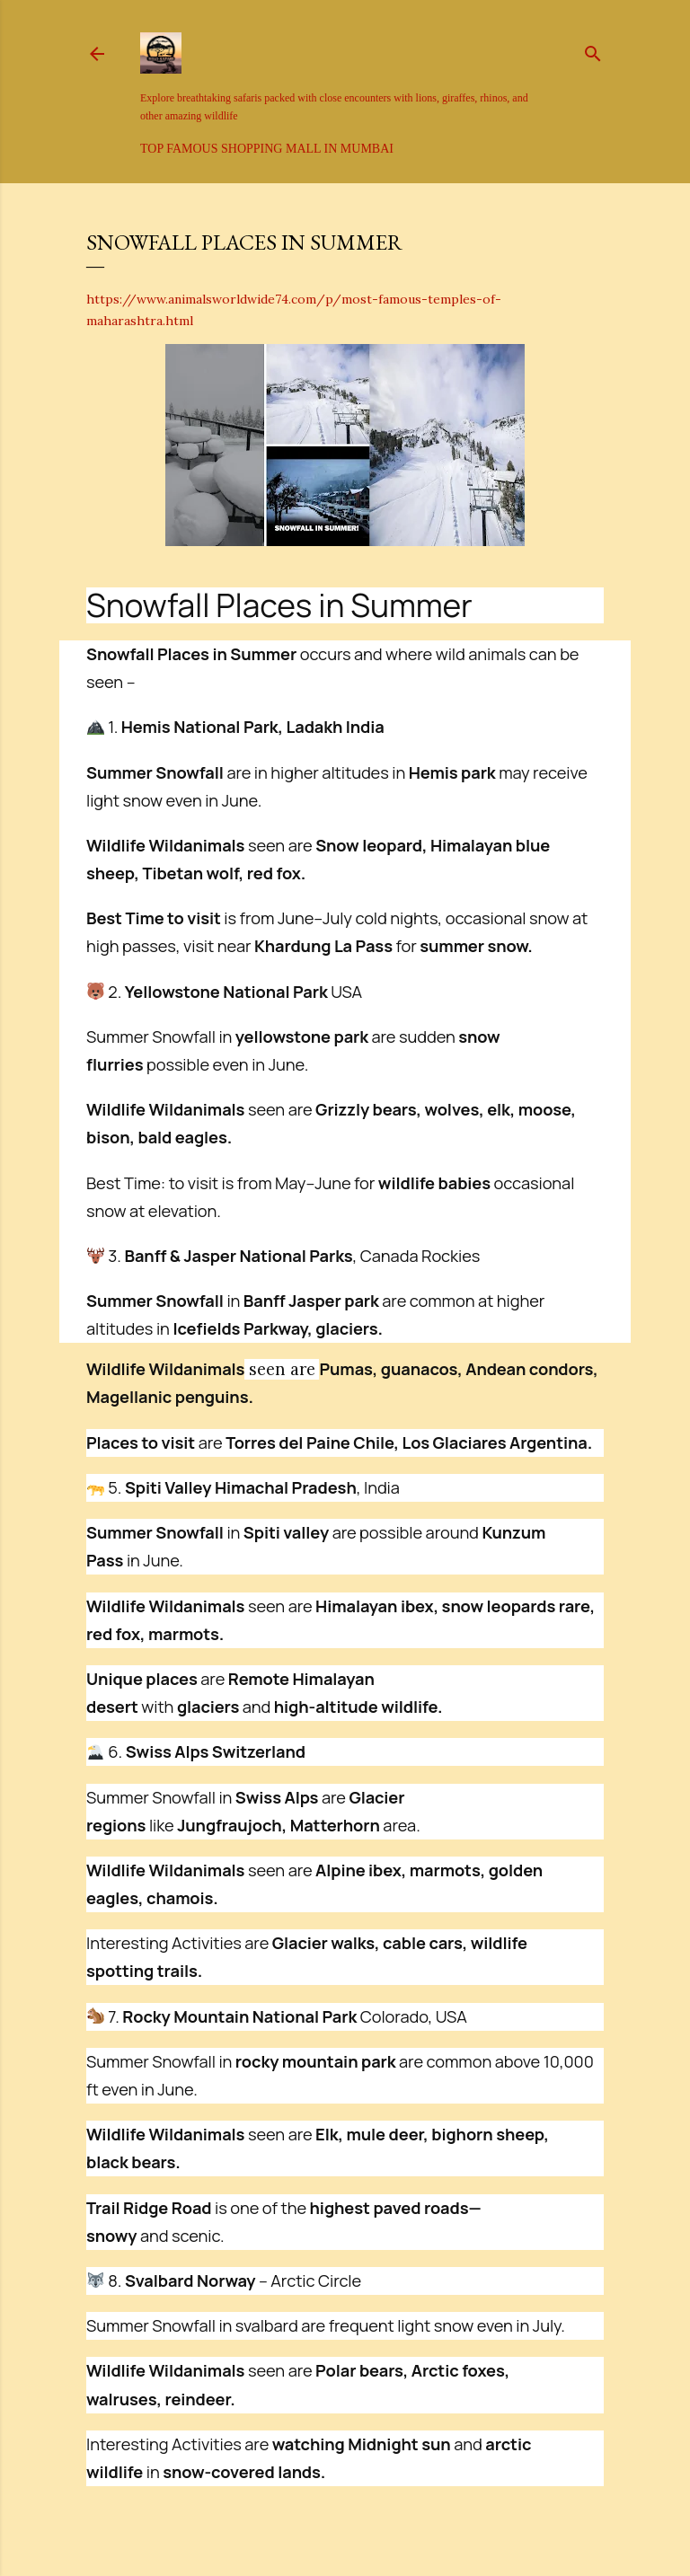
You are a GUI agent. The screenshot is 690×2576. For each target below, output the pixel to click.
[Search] (593, 50)
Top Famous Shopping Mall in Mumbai (267, 148)
